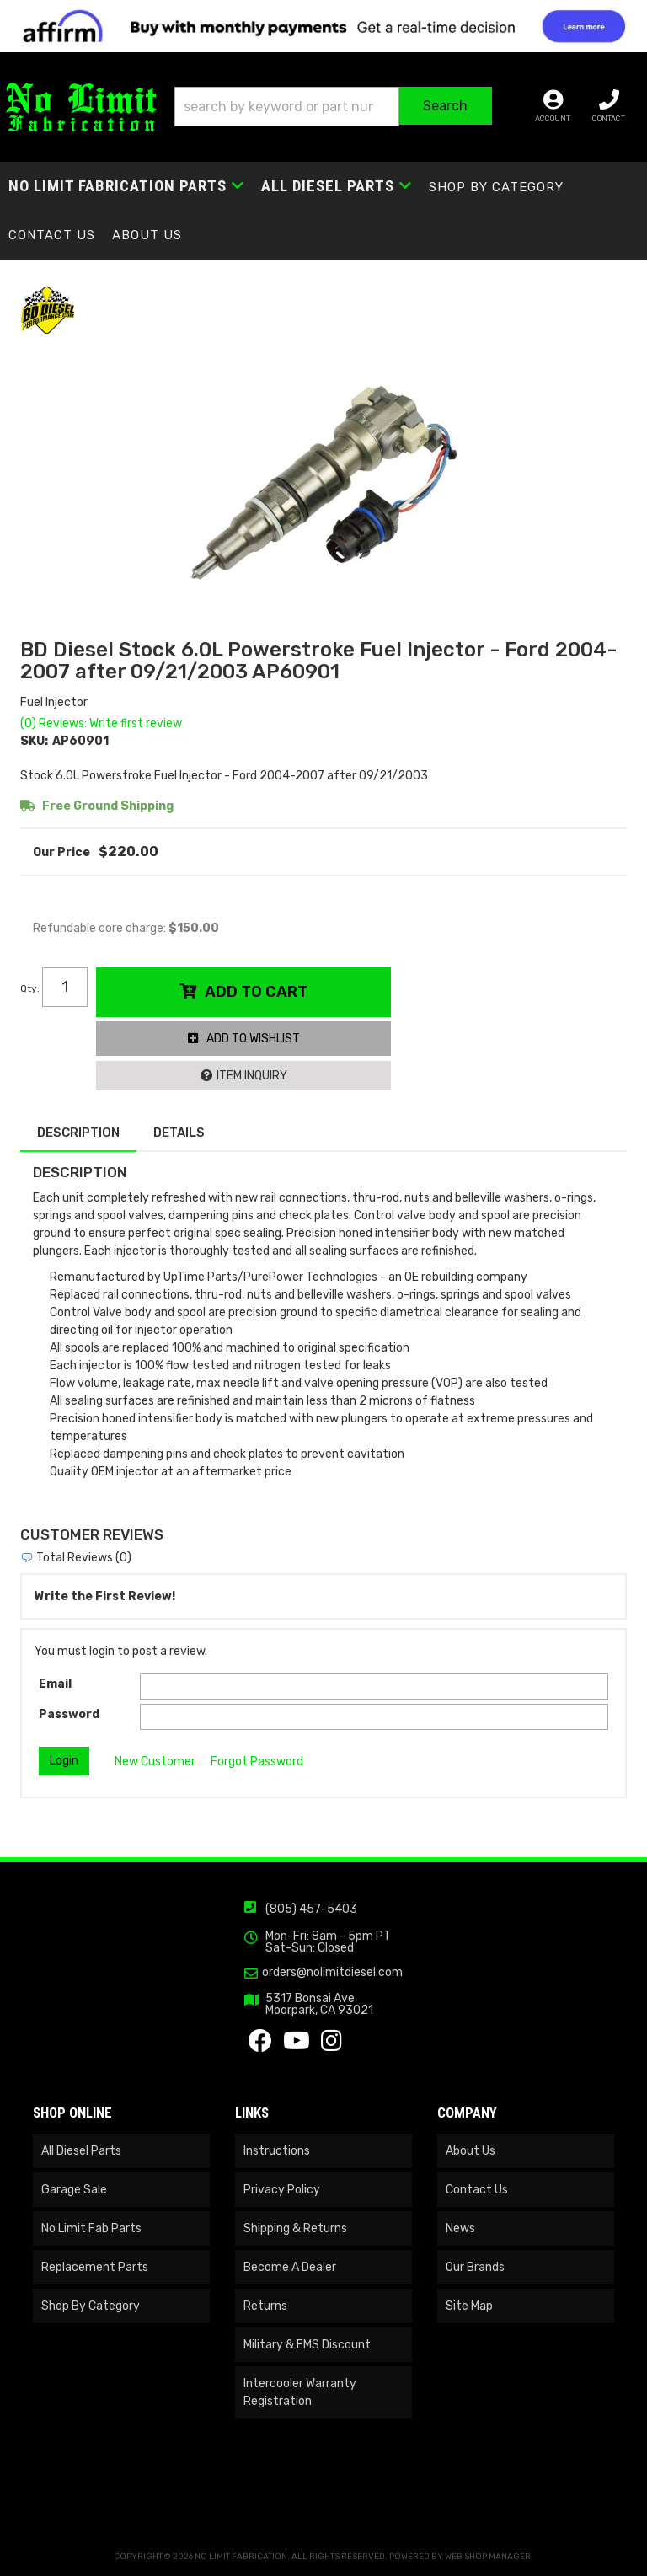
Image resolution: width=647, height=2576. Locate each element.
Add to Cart (256, 992)
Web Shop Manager (488, 2557)
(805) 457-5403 (311, 1909)
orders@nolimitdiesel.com (332, 1973)
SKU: (34, 741)
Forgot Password (257, 1761)
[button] (333, 106)
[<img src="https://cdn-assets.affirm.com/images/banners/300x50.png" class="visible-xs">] (323, 26)
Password (69, 1714)
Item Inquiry (252, 1075)
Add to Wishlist (253, 1038)
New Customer (155, 1761)
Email (55, 1684)
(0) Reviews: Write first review (101, 723)
